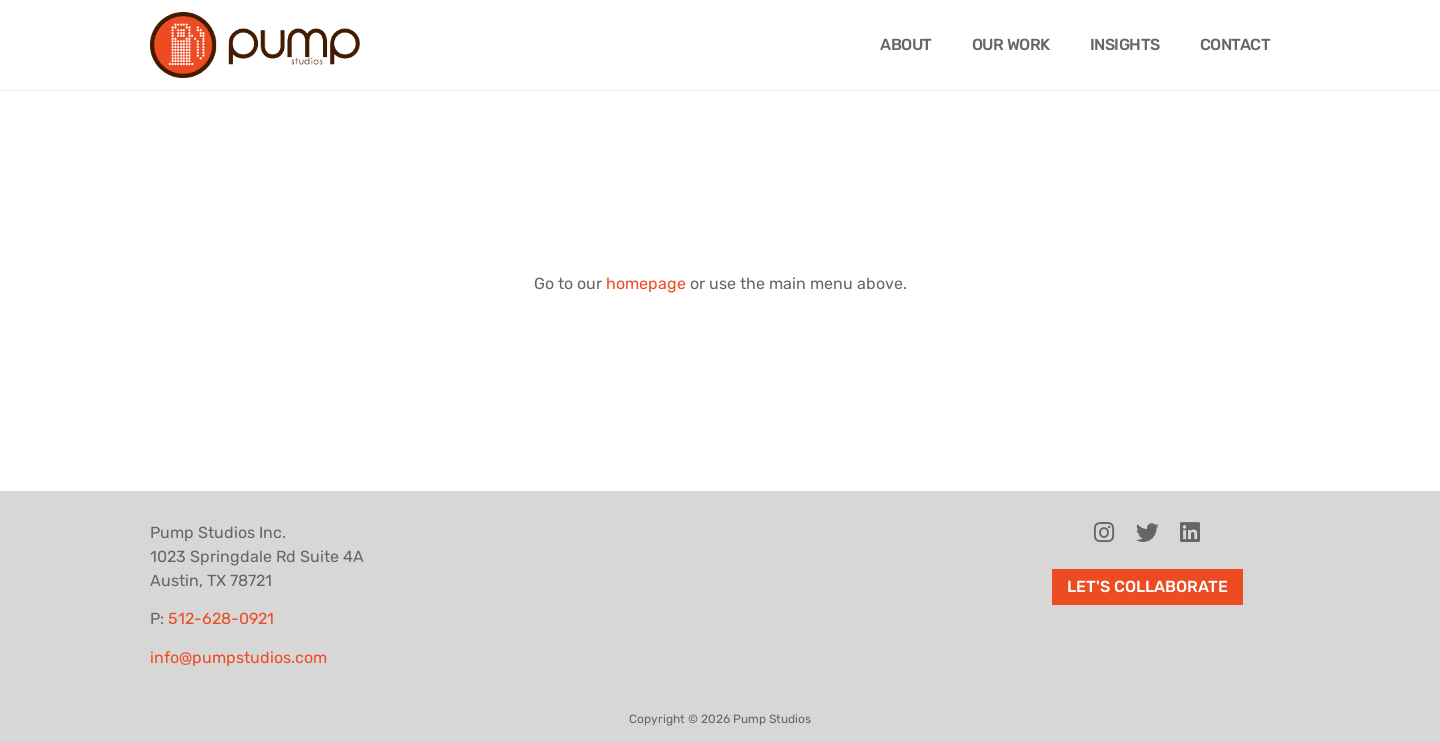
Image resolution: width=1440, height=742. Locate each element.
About (906, 44)
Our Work (1011, 44)
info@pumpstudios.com (238, 657)
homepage (646, 283)
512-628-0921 (221, 618)
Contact (1235, 44)
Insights (1125, 44)
